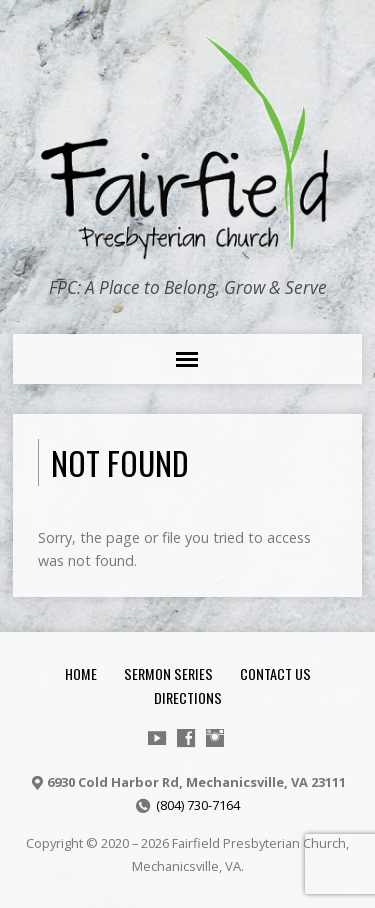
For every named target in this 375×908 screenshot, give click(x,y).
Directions (188, 697)
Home (81, 673)
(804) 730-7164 (198, 805)
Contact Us (275, 673)
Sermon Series (168, 673)
